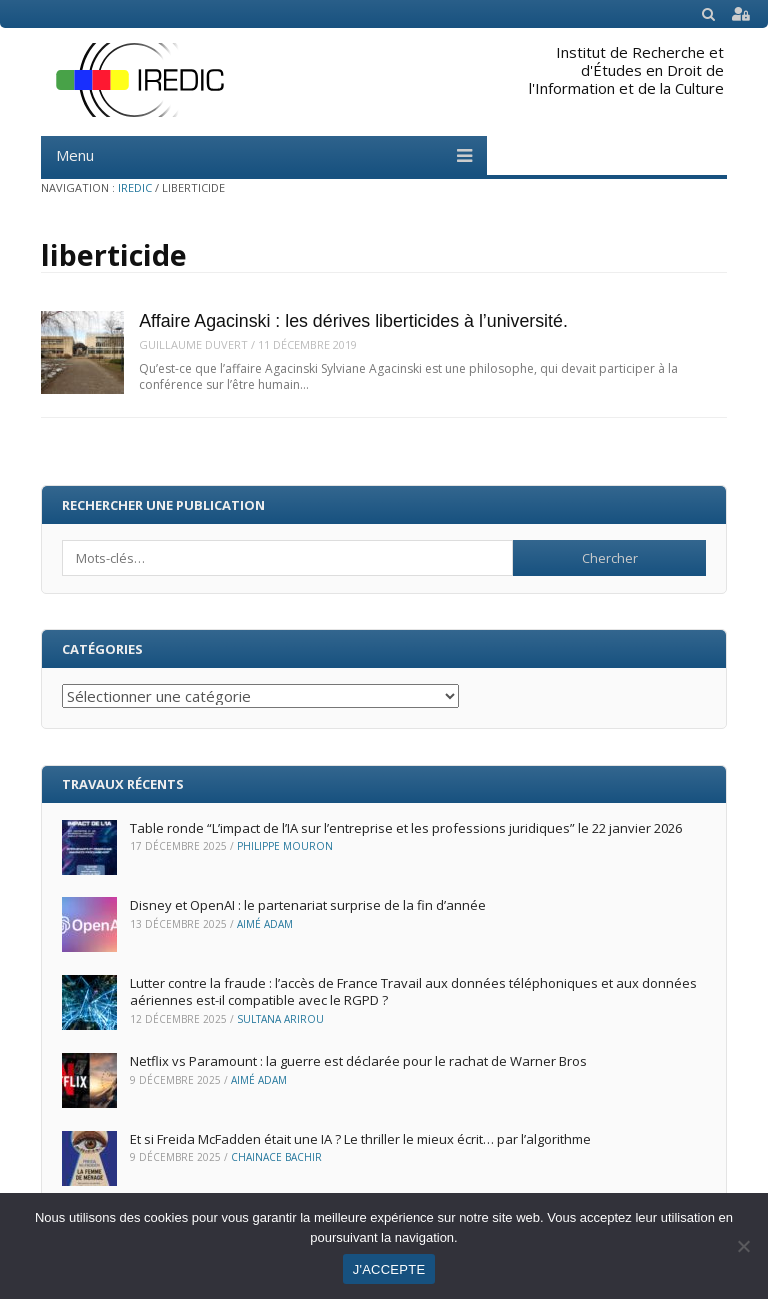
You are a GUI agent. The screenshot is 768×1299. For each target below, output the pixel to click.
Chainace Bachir (276, 1157)
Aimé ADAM (265, 924)
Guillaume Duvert (193, 344)
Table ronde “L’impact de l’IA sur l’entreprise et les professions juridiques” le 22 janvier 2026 (406, 828)
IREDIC (135, 187)
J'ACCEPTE (389, 1269)
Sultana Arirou (280, 1019)
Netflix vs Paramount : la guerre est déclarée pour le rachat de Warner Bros (358, 1061)
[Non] (743, 1246)
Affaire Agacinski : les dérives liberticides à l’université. (353, 321)
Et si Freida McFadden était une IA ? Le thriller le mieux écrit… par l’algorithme (362, 1139)
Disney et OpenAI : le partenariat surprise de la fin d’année (308, 905)
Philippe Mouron (285, 846)
